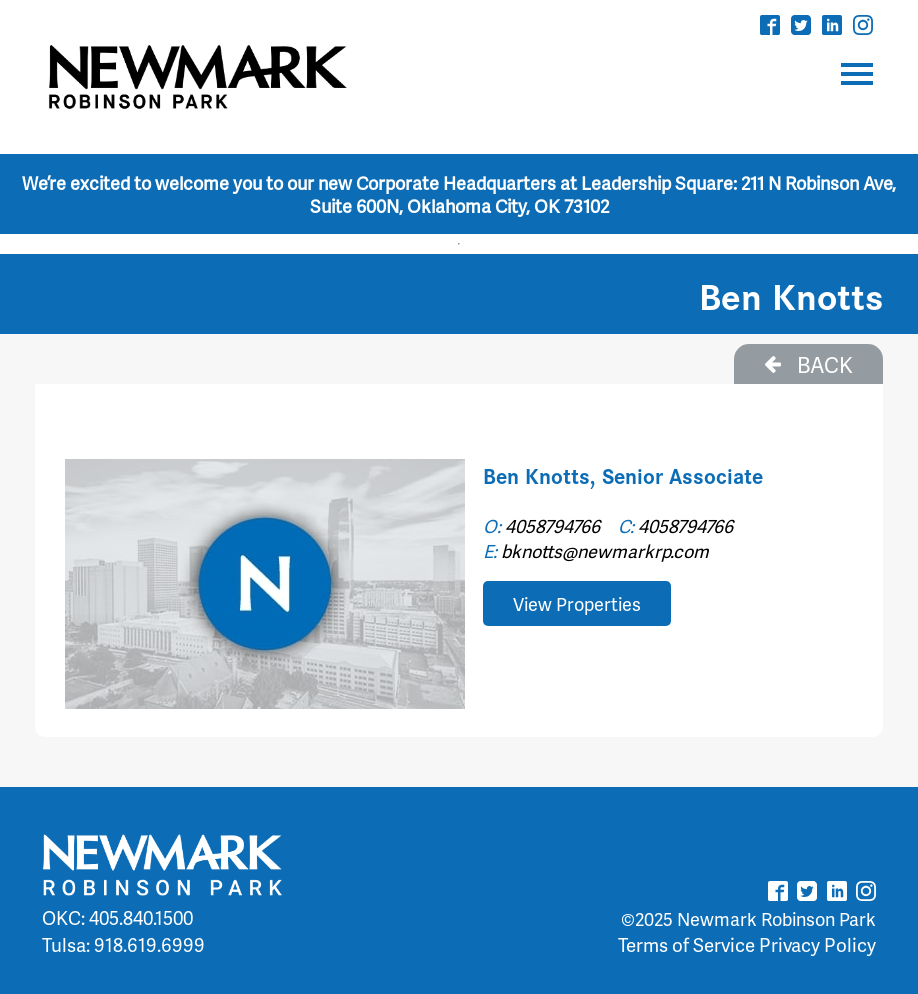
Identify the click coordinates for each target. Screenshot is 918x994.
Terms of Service (686, 944)
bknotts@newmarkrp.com (605, 550)
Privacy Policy (817, 944)
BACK (808, 364)
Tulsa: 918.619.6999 (123, 944)
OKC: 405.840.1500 (117, 917)
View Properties (577, 603)
